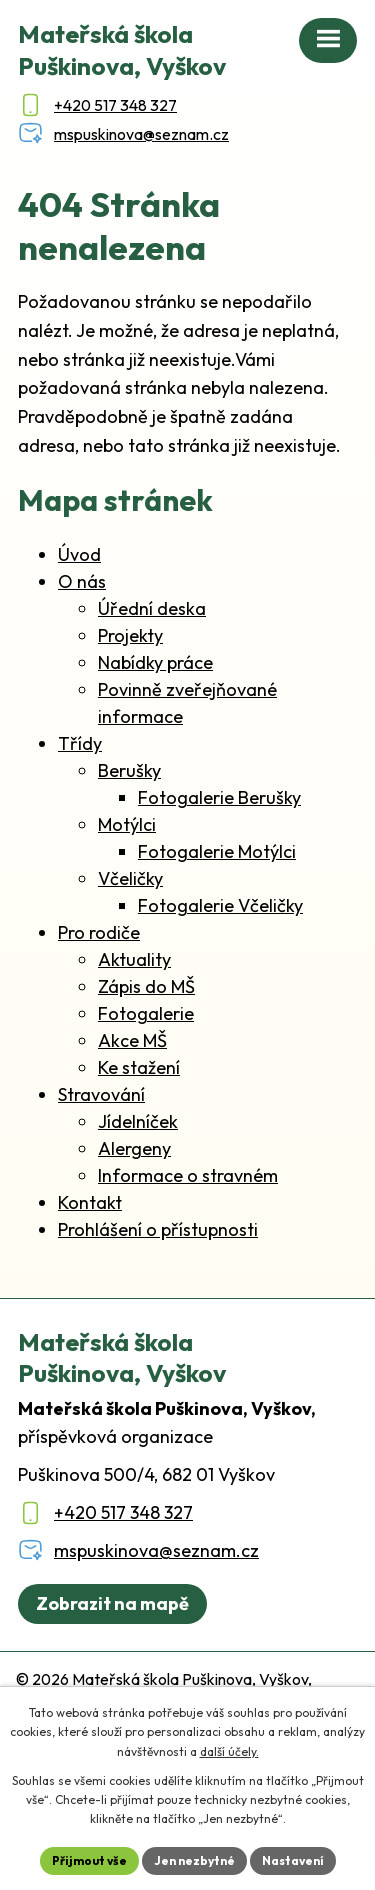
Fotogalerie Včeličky (220, 905)
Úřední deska (152, 608)
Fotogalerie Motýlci (217, 851)
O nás (82, 581)
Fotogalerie (146, 1013)
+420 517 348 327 (123, 1512)
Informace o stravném (188, 1175)
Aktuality (134, 959)
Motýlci (127, 824)
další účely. (229, 1751)
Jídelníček (138, 1121)
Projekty (130, 635)
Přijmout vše (89, 1860)
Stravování (101, 1094)
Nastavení (293, 1860)
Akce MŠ (132, 1040)
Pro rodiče (99, 932)
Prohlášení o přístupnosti (158, 1229)
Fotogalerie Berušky (219, 797)
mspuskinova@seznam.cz (156, 1550)
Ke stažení (139, 1067)
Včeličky (130, 878)
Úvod (79, 554)
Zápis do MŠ (146, 986)
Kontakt (90, 1202)
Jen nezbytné (194, 1860)
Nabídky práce (155, 662)
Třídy (80, 743)
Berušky (129, 770)
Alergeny (134, 1148)
